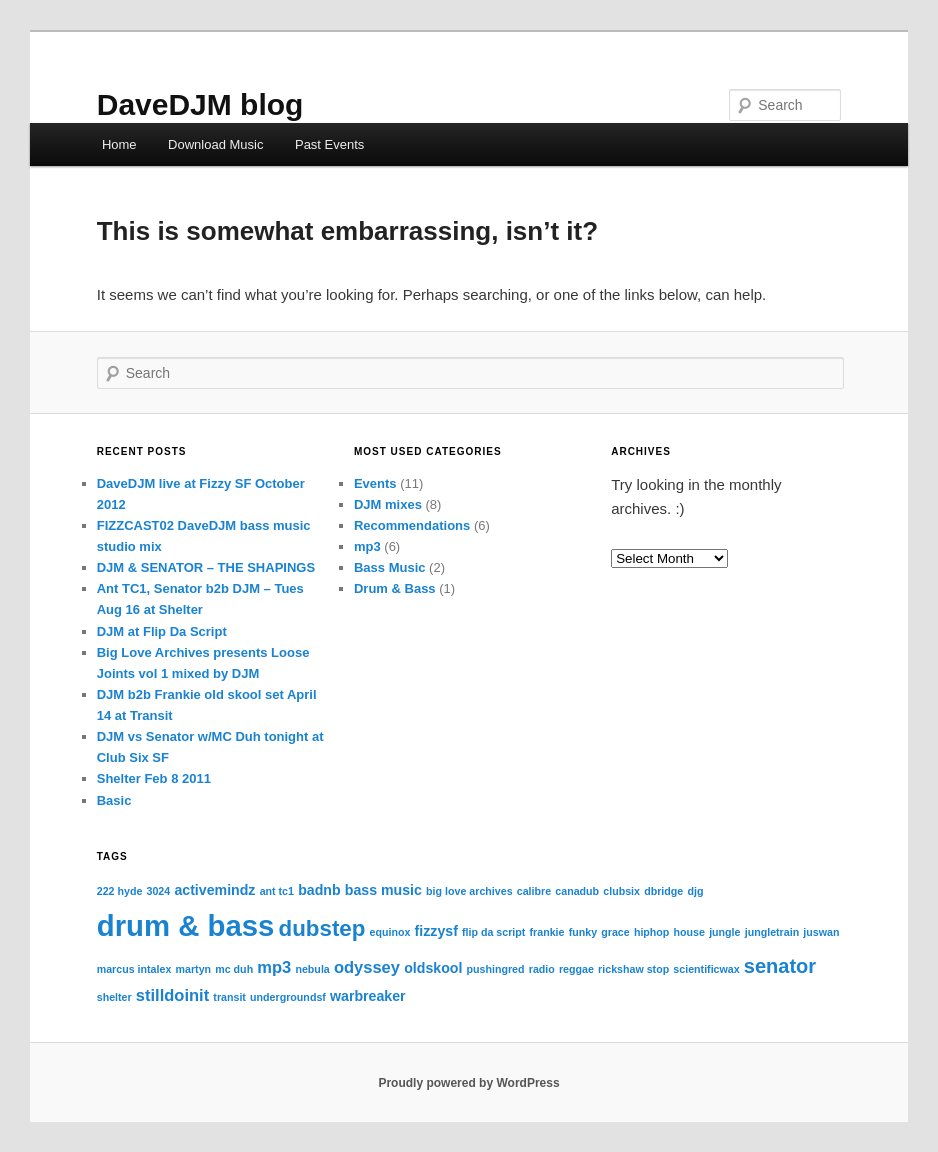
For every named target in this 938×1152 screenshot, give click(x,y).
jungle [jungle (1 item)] (724, 932)
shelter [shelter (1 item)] (114, 997)
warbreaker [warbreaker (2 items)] (368, 996)
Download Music (215, 144)
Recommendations (412, 525)
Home (119, 144)
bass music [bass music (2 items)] (383, 890)
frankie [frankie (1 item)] (547, 932)
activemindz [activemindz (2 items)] (214, 890)
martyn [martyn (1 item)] (194, 969)
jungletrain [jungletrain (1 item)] (772, 932)
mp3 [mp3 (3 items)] (274, 967)
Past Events (329, 144)
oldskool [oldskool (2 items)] (433, 968)
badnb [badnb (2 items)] (319, 890)
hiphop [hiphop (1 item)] (652, 932)
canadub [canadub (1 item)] (577, 891)
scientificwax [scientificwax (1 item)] (706, 969)
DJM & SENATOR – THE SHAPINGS (206, 567)
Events (375, 483)
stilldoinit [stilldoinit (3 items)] (172, 995)
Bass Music (390, 567)
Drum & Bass (395, 588)
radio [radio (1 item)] (542, 969)
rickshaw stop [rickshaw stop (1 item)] (633, 969)
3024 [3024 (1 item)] (159, 891)
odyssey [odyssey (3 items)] (367, 967)
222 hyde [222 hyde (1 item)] (120, 891)
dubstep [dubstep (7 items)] (322, 928)
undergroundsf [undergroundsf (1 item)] (288, 997)
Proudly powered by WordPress (468, 1083)
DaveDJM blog (200, 104)
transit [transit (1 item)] (229, 997)
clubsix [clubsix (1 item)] (621, 891)
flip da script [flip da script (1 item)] (493, 932)
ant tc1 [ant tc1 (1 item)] (277, 891)
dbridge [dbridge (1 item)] (663, 891)
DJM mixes (388, 504)
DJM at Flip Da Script (162, 631)
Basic (114, 800)
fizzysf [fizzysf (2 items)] (436, 931)
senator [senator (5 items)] (780, 966)
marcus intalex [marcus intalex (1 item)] (134, 969)
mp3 (367, 546)
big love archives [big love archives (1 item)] (469, 891)
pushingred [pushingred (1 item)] (496, 969)
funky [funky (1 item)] (583, 932)
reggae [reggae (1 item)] (576, 969)
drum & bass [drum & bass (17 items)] (186, 925)
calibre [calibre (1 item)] (534, 891)
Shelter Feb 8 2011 (154, 778)
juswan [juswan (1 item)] (821, 932)
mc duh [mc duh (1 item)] (234, 969)
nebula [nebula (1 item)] (312, 969)
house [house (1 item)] (689, 932)
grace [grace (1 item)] (615, 932)
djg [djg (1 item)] (695, 891)
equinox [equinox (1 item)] (390, 932)
